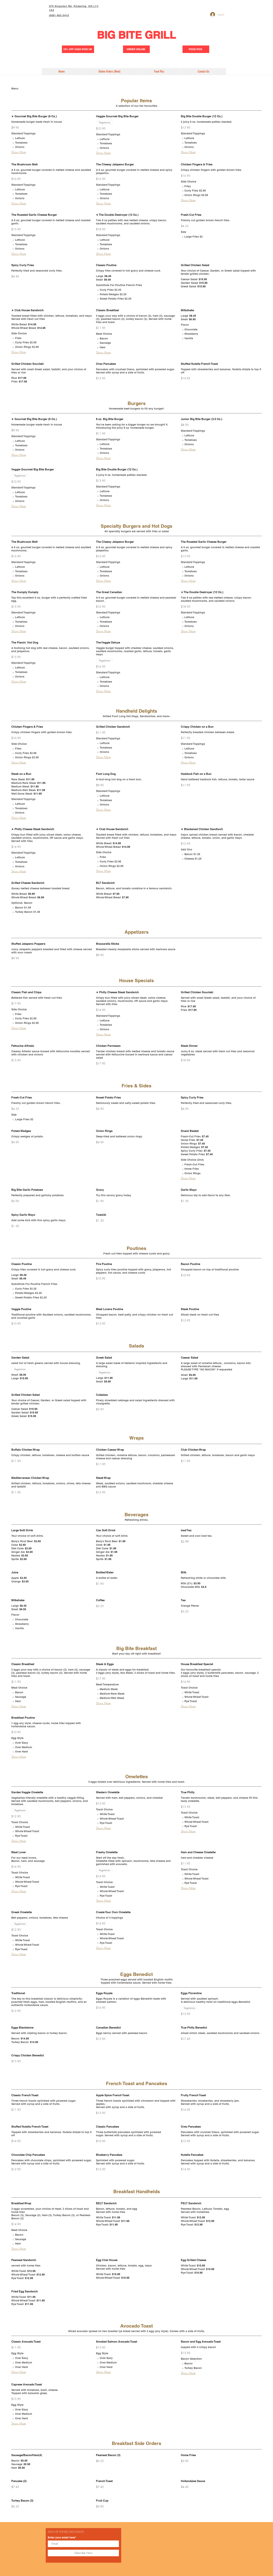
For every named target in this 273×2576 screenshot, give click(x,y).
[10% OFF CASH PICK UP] (78, 49)
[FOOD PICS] (196, 49)
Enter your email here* (62, 2537)
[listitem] (18, 138)
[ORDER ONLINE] (136, 49)
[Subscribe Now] (83, 2553)
